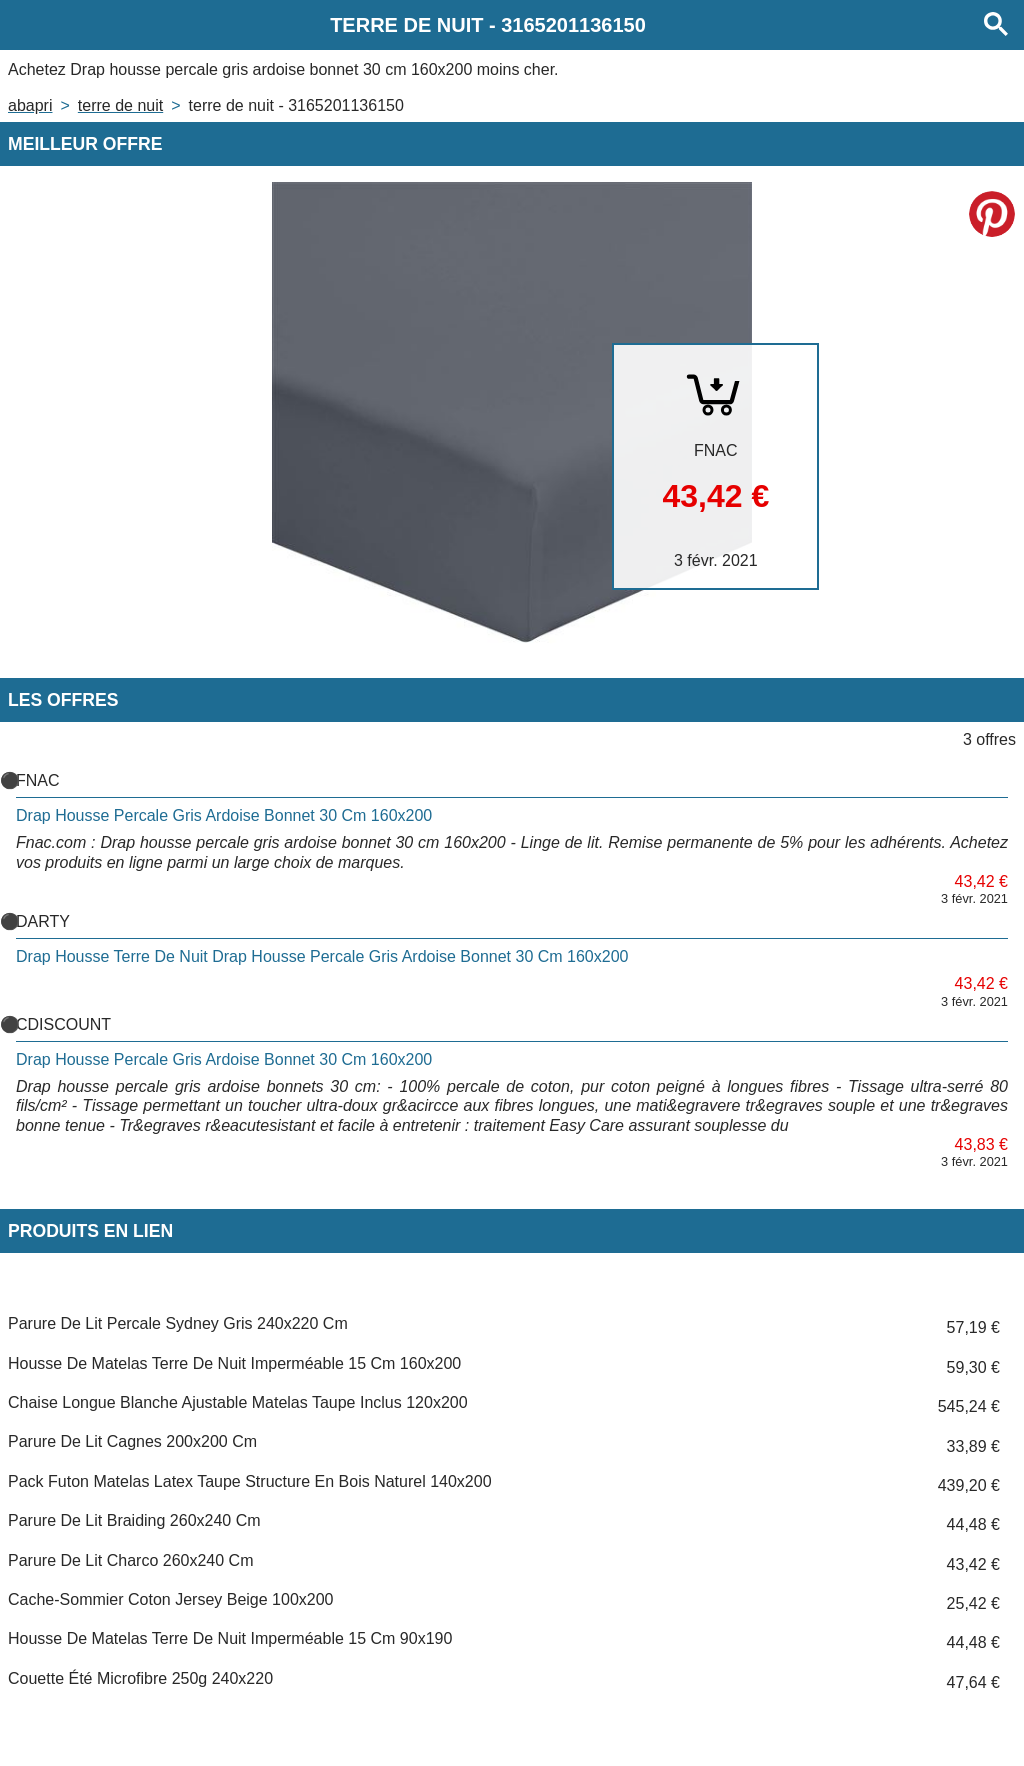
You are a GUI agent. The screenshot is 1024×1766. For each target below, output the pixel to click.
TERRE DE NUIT (120, 105)
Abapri (30, 105)
